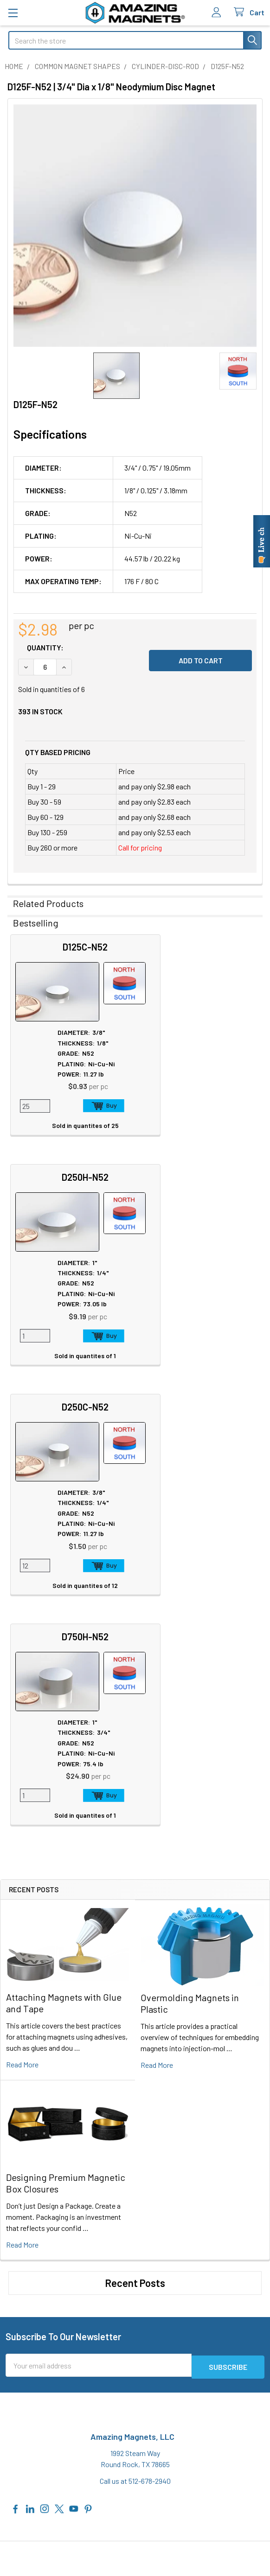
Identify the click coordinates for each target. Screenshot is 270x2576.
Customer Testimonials (44, 2383)
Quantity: (45, 647)
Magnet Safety (165, 2151)
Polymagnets (28, 2272)
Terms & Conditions (43, 2471)
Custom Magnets (34, 2227)
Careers (20, 2151)
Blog (15, 2184)
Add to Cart (89, 1106)
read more (22, 1604)
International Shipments (45, 2372)
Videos (154, 2206)
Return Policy (34, 2448)
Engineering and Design (44, 2239)
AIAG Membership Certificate (188, 2217)
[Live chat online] (261, 541)
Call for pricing (140, 847)
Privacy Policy (35, 2437)
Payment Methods (41, 2493)
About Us (22, 2139)
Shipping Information (41, 2360)
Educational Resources (179, 2162)
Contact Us (25, 2338)
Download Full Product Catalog (190, 2228)
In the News (26, 2162)
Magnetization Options (178, 2184)
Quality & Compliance (45, 2482)
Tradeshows (27, 2173)
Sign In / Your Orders (39, 2394)
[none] (135, 225)
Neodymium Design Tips (181, 2195)
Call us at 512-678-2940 (135, 2019)
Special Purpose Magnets (47, 2261)
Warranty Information (46, 2460)
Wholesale (32, 2521)
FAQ (14, 2349)
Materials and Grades (40, 2250)
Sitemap (156, 2139)
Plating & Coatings (171, 2173)
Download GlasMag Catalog (184, 2240)
